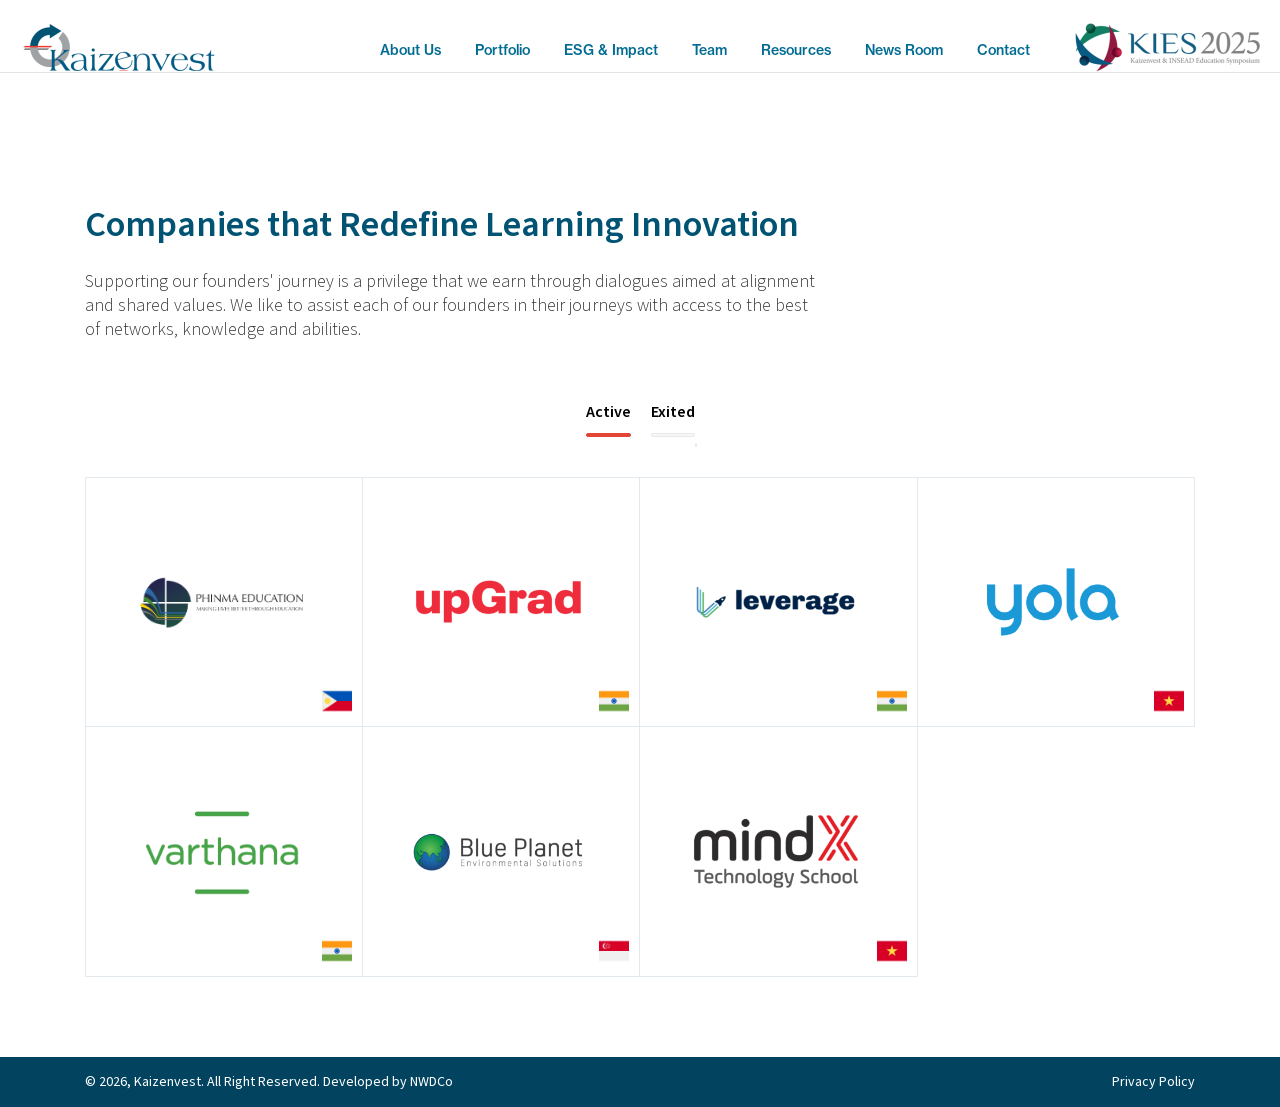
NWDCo (431, 1082)
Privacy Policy (1153, 1082)
